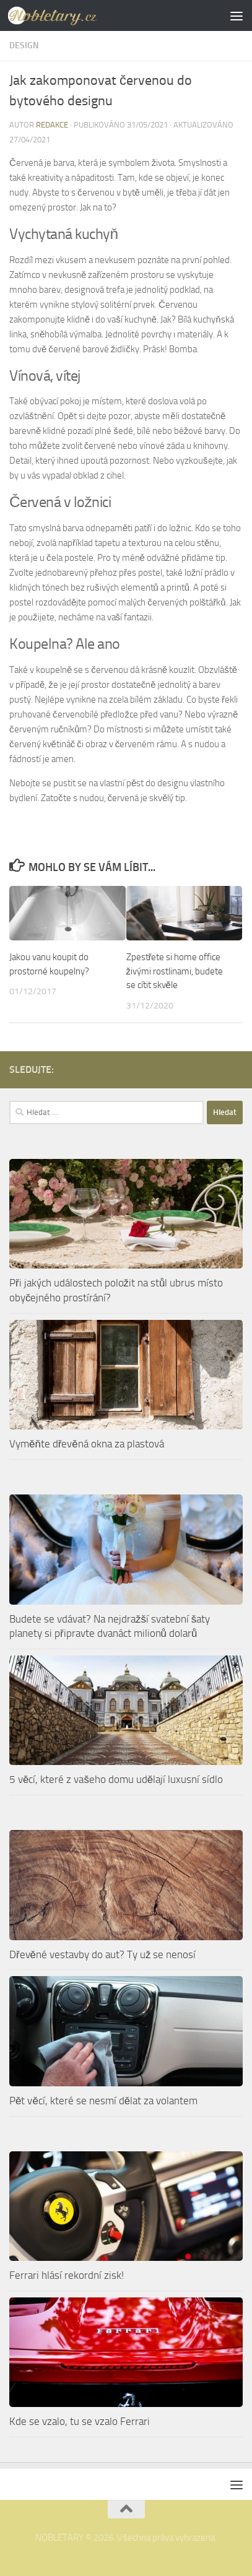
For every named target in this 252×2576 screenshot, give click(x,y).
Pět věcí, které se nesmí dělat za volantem (103, 2100)
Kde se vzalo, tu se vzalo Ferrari (79, 2421)
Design (24, 45)
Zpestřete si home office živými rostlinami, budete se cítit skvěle (175, 971)
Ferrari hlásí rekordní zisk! (66, 2275)
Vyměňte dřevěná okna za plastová (86, 1444)
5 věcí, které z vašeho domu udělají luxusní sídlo (116, 1779)
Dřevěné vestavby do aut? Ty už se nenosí (102, 1954)
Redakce (52, 124)
